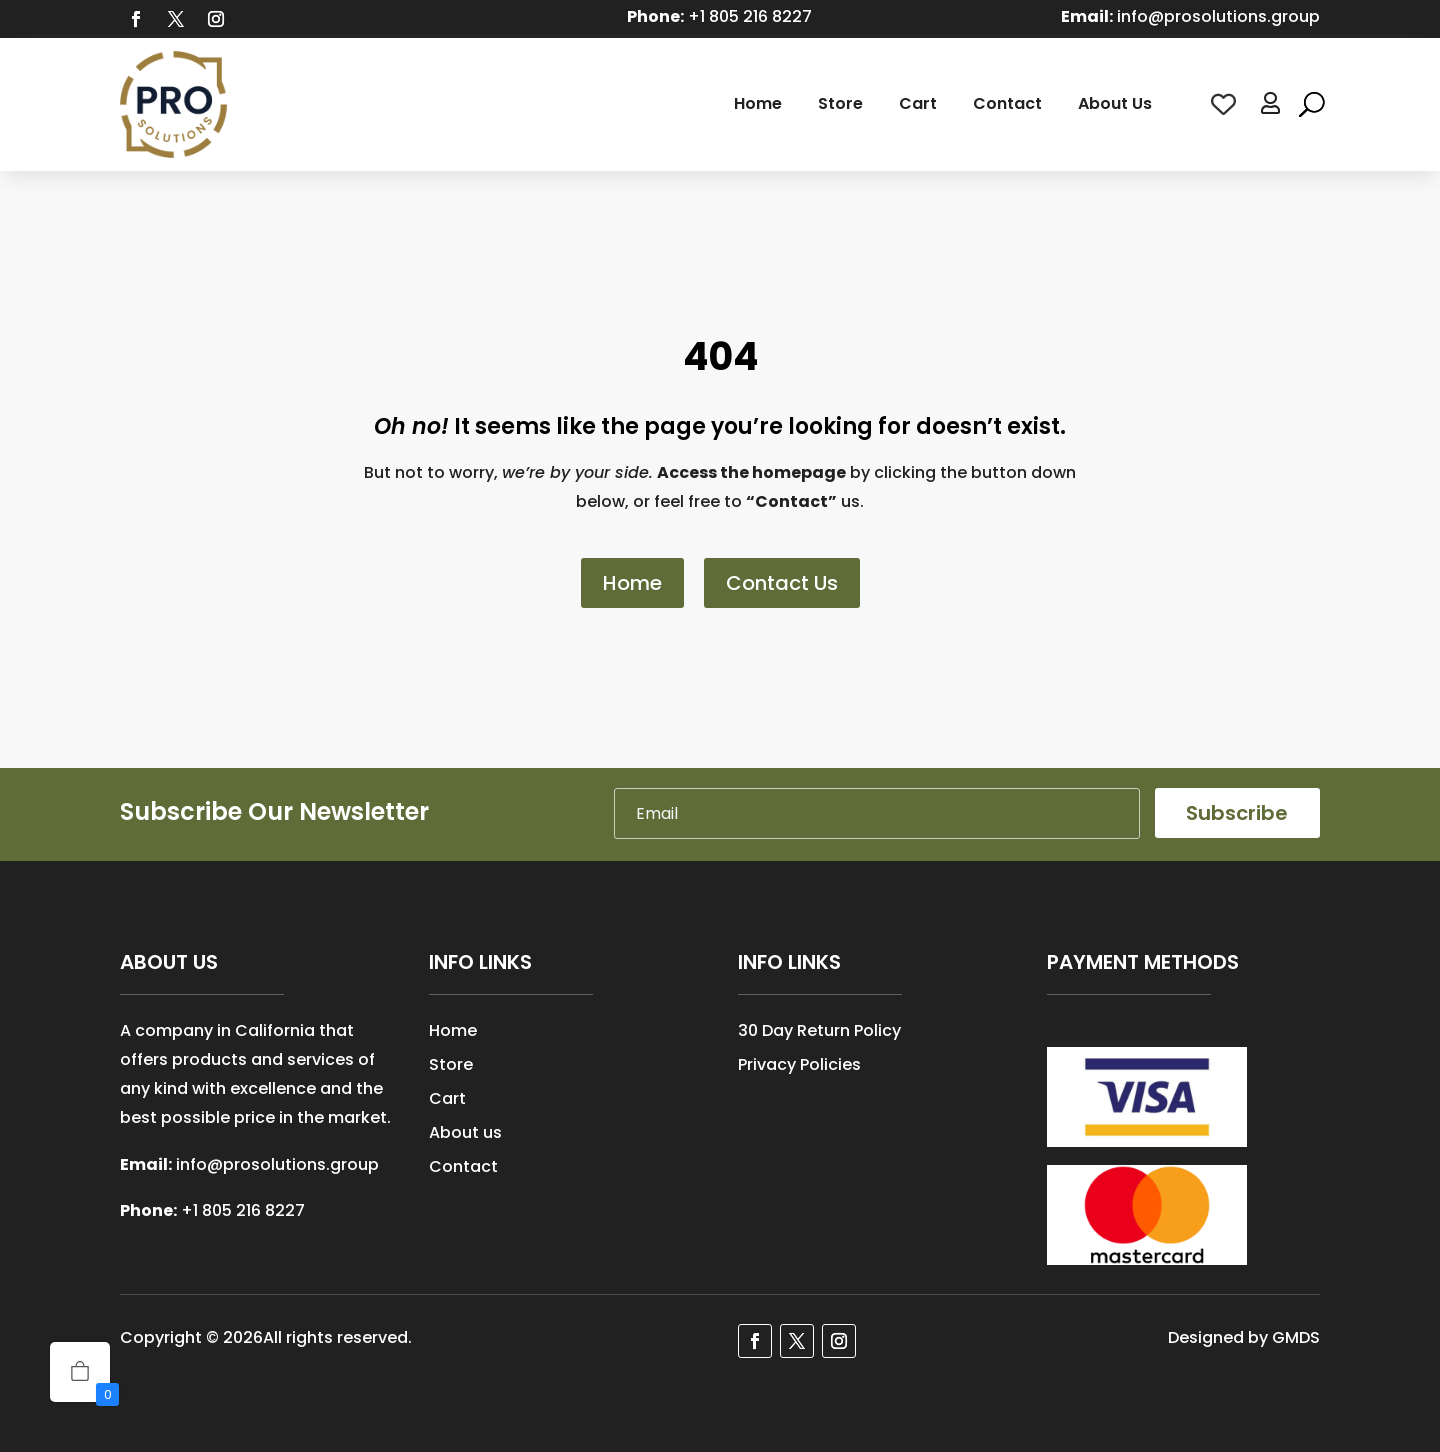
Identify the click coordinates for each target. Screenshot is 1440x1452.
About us (465, 1132)
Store (840, 103)
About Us (1115, 103)
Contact (1007, 103)
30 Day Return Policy (819, 1030)
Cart (918, 103)
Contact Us (782, 583)
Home (758, 103)
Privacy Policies (799, 1064)
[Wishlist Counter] (1223, 104)
